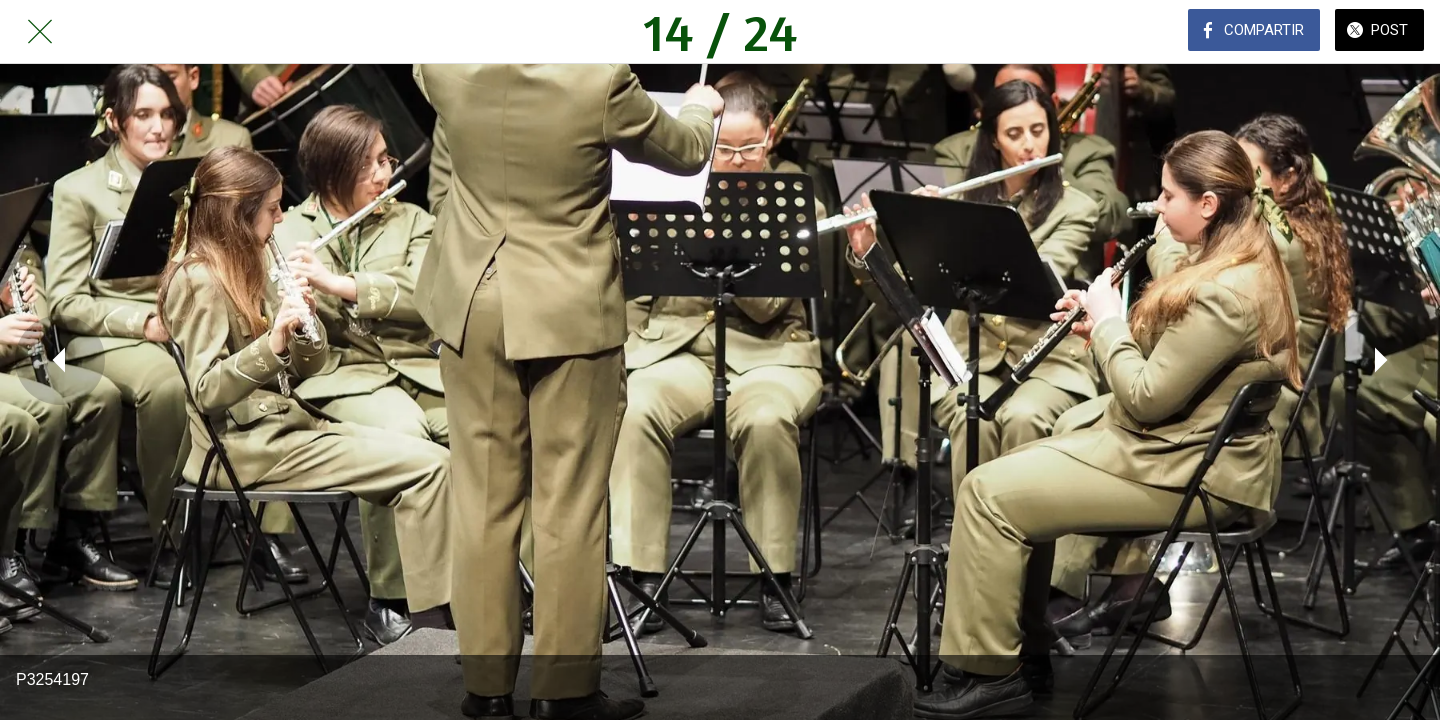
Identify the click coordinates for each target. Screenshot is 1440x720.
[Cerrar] (40, 32)
